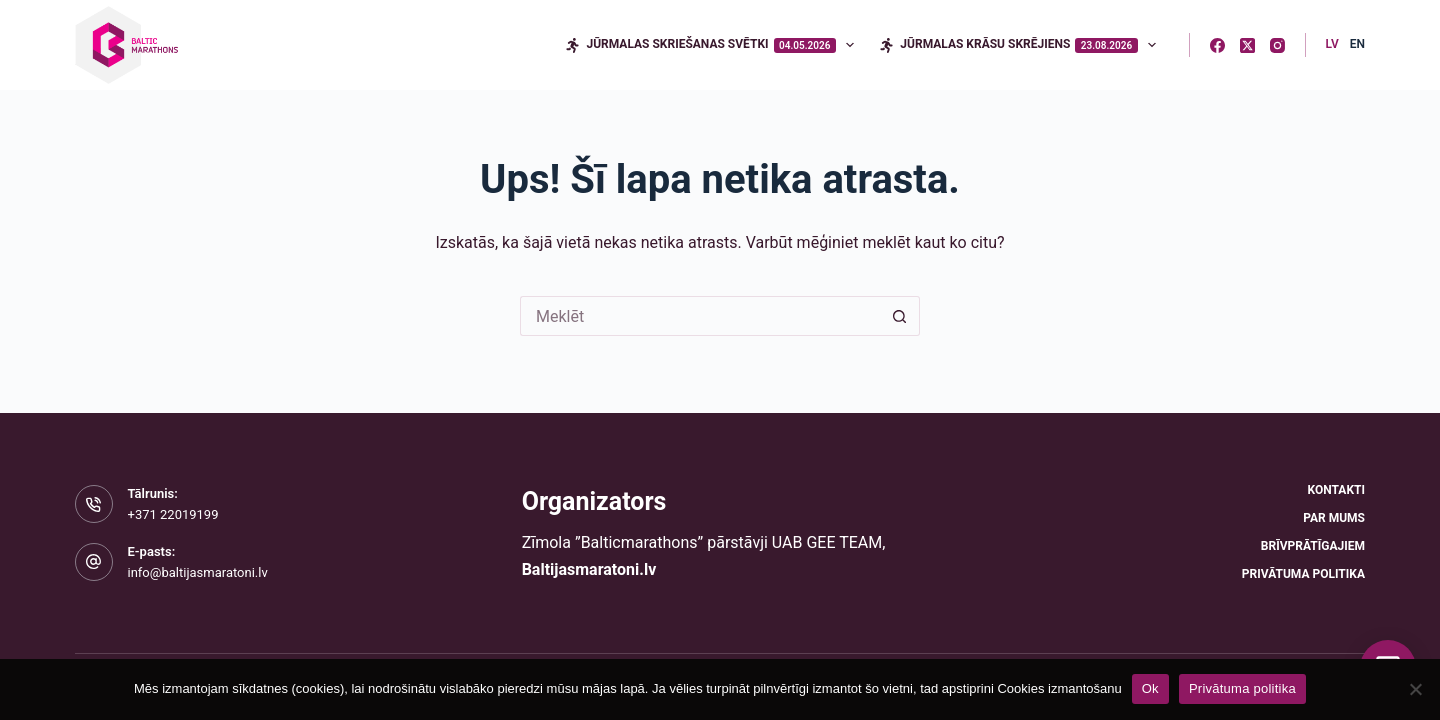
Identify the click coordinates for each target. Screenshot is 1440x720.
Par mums (1334, 518)
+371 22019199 (173, 514)
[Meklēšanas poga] (900, 316)
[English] (1357, 45)
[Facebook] (1217, 45)
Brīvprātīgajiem (1313, 546)
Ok (1150, 688)
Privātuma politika (1303, 574)
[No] (1415, 689)
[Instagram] (1277, 45)
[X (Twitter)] (1247, 45)
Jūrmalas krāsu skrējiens (1021, 45)
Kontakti (1336, 490)
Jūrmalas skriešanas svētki (713, 45)
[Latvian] (1332, 45)
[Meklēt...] (700, 316)
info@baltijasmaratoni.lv (198, 572)
